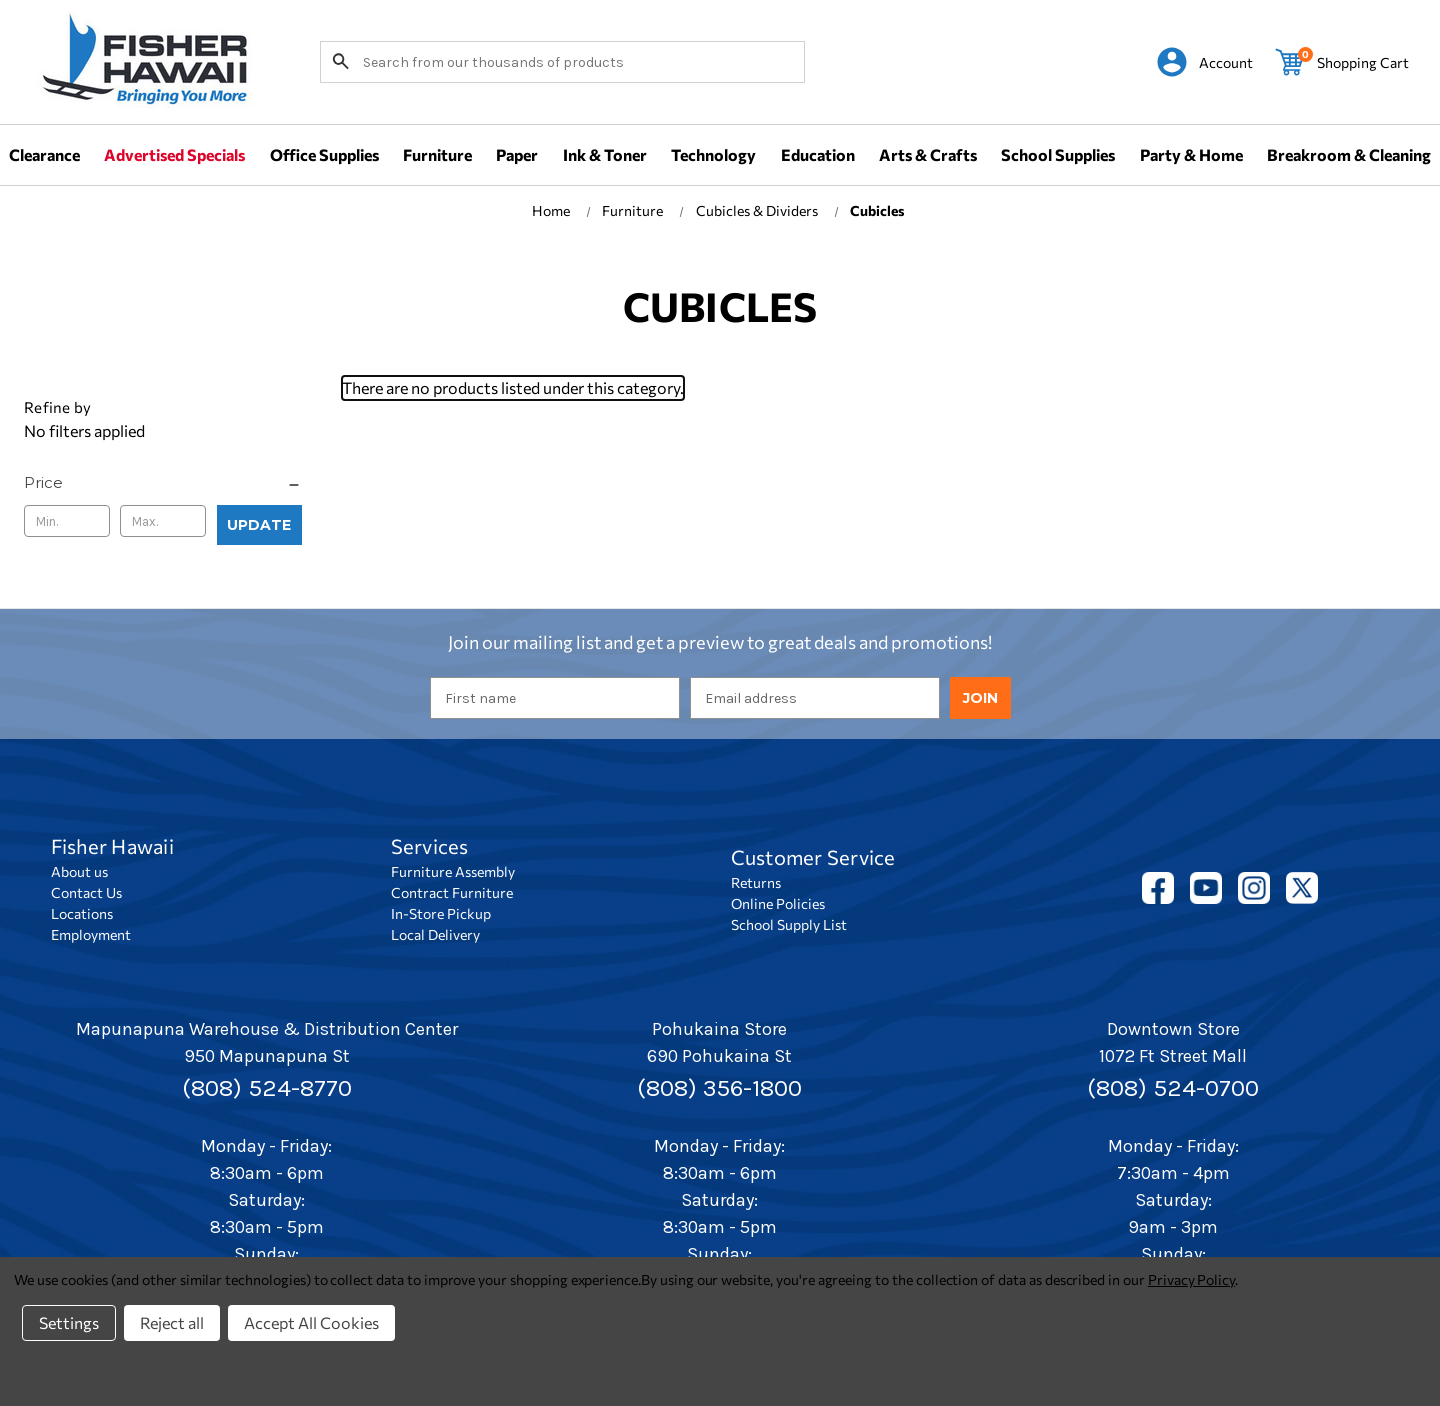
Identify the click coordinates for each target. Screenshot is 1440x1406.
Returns (756, 882)
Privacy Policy (1191, 1279)
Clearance (44, 154)
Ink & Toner (605, 154)
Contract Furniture (452, 892)
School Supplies (1058, 154)
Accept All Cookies (311, 1322)
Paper (517, 154)
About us (79, 871)
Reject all (172, 1322)
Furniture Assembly (453, 871)
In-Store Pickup (441, 913)
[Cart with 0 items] (1342, 62)
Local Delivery (435, 934)
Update (259, 525)
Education (818, 154)
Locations (82, 913)
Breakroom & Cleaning (1349, 154)
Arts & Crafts (928, 154)
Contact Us (86, 892)
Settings (69, 1322)
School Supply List (789, 924)
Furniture (437, 154)
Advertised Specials (174, 154)
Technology (713, 154)
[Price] (163, 483)
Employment (91, 934)
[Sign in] (1205, 62)
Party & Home (1191, 154)
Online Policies (778, 903)
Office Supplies (324, 154)
